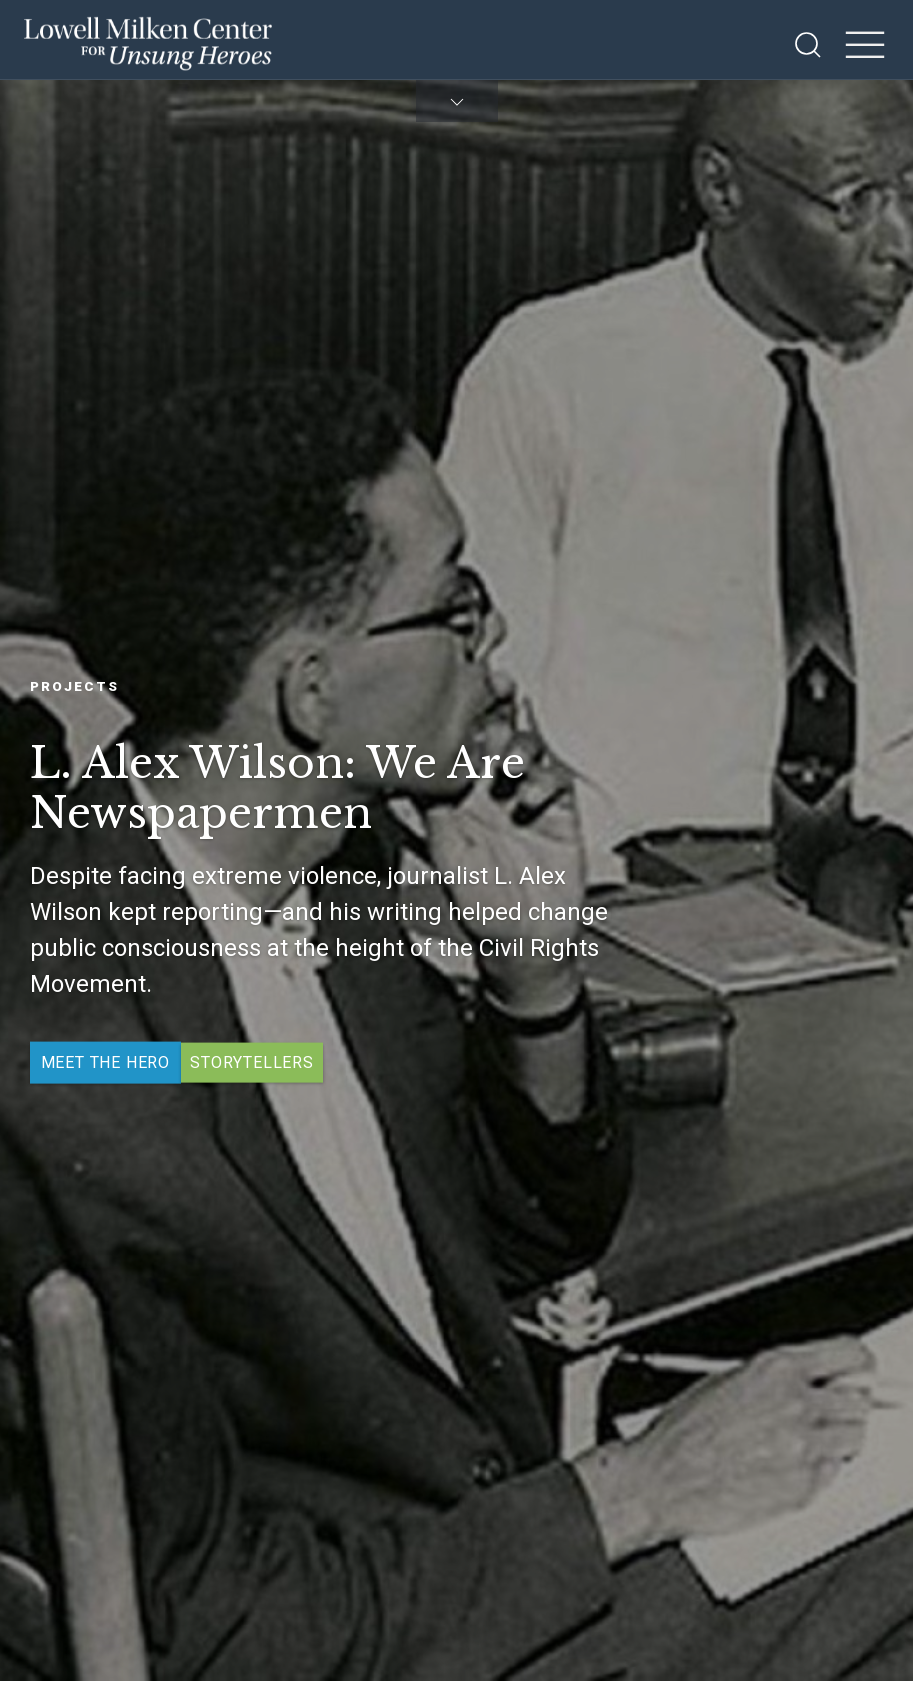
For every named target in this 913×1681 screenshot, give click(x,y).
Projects (74, 685)
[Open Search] (808, 45)
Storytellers (252, 1062)
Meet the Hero (105, 1062)
